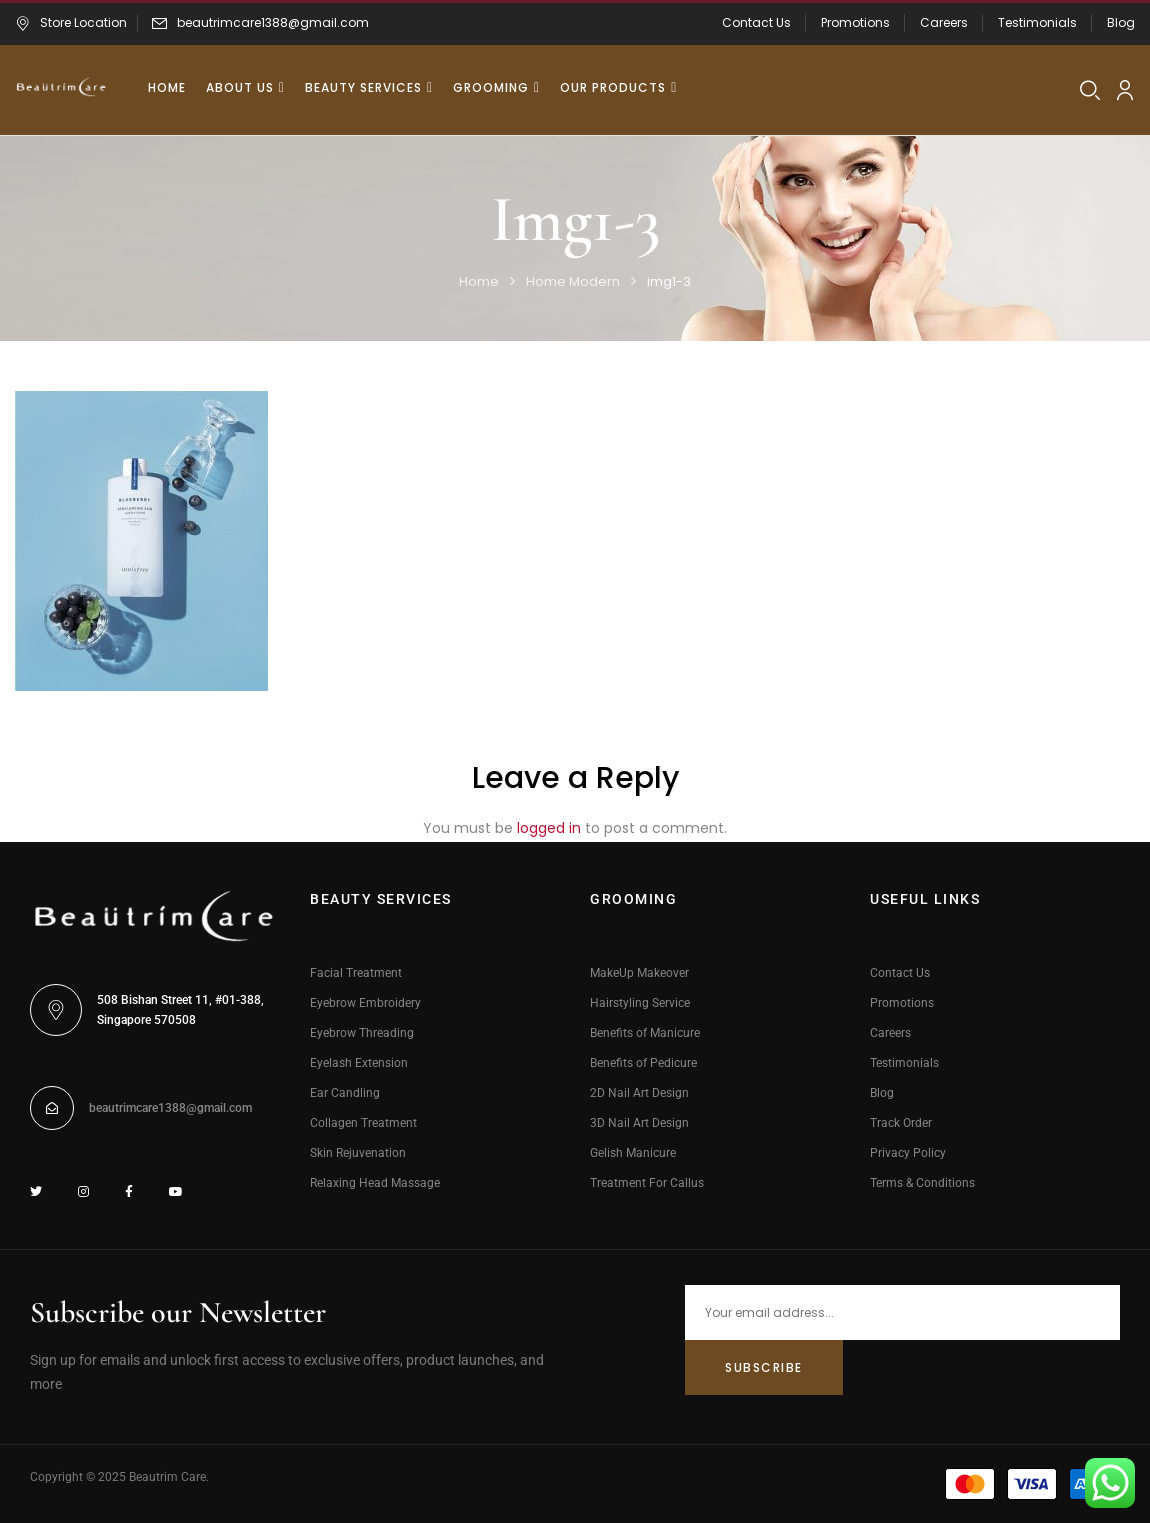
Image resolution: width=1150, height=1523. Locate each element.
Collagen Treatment (363, 1123)
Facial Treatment (356, 973)
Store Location (71, 22)
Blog (1121, 22)
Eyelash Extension (359, 1063)
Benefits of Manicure (645, 1033)
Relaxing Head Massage (375, 1183)
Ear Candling (345, 1093)
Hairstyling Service (640, 1003)
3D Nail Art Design (639, 1123)
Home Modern (573, 281)
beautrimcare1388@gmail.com (273, 22)
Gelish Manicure (633, 1153)
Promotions (855, 22)
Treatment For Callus (647, 1183)
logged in (549, 828)
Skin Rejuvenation (358, 1153)
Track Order (901, 1123)
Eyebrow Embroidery (365, 1003)
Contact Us (756, 22)
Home (479, 281)
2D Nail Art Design (639, 1093)
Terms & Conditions (922, 1183)
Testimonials (1037, 22)
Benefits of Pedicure (643, 1063)
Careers (944, 22)
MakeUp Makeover (639, 973)
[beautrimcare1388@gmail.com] (52, 1108)
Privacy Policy (908, 1153)
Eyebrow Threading (362, 1033)
